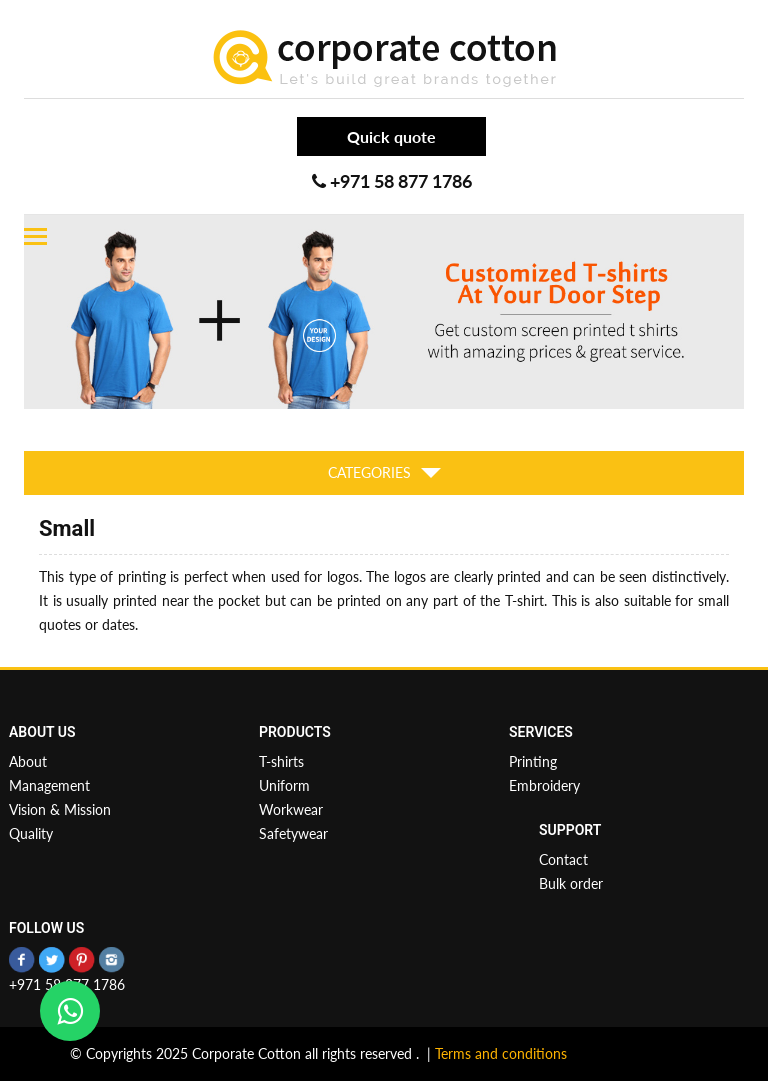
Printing (533, 761)
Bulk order (571, 883)
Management (49, 785)
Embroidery (544, 785)
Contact (563, 859)
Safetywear (293, 833)
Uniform (284, 785)
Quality (31, 833)
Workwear (291, 809)
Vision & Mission (60, 809)
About (28, 761)
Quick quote (391, 136)
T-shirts (281, 761)
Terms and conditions (501, 1053)
